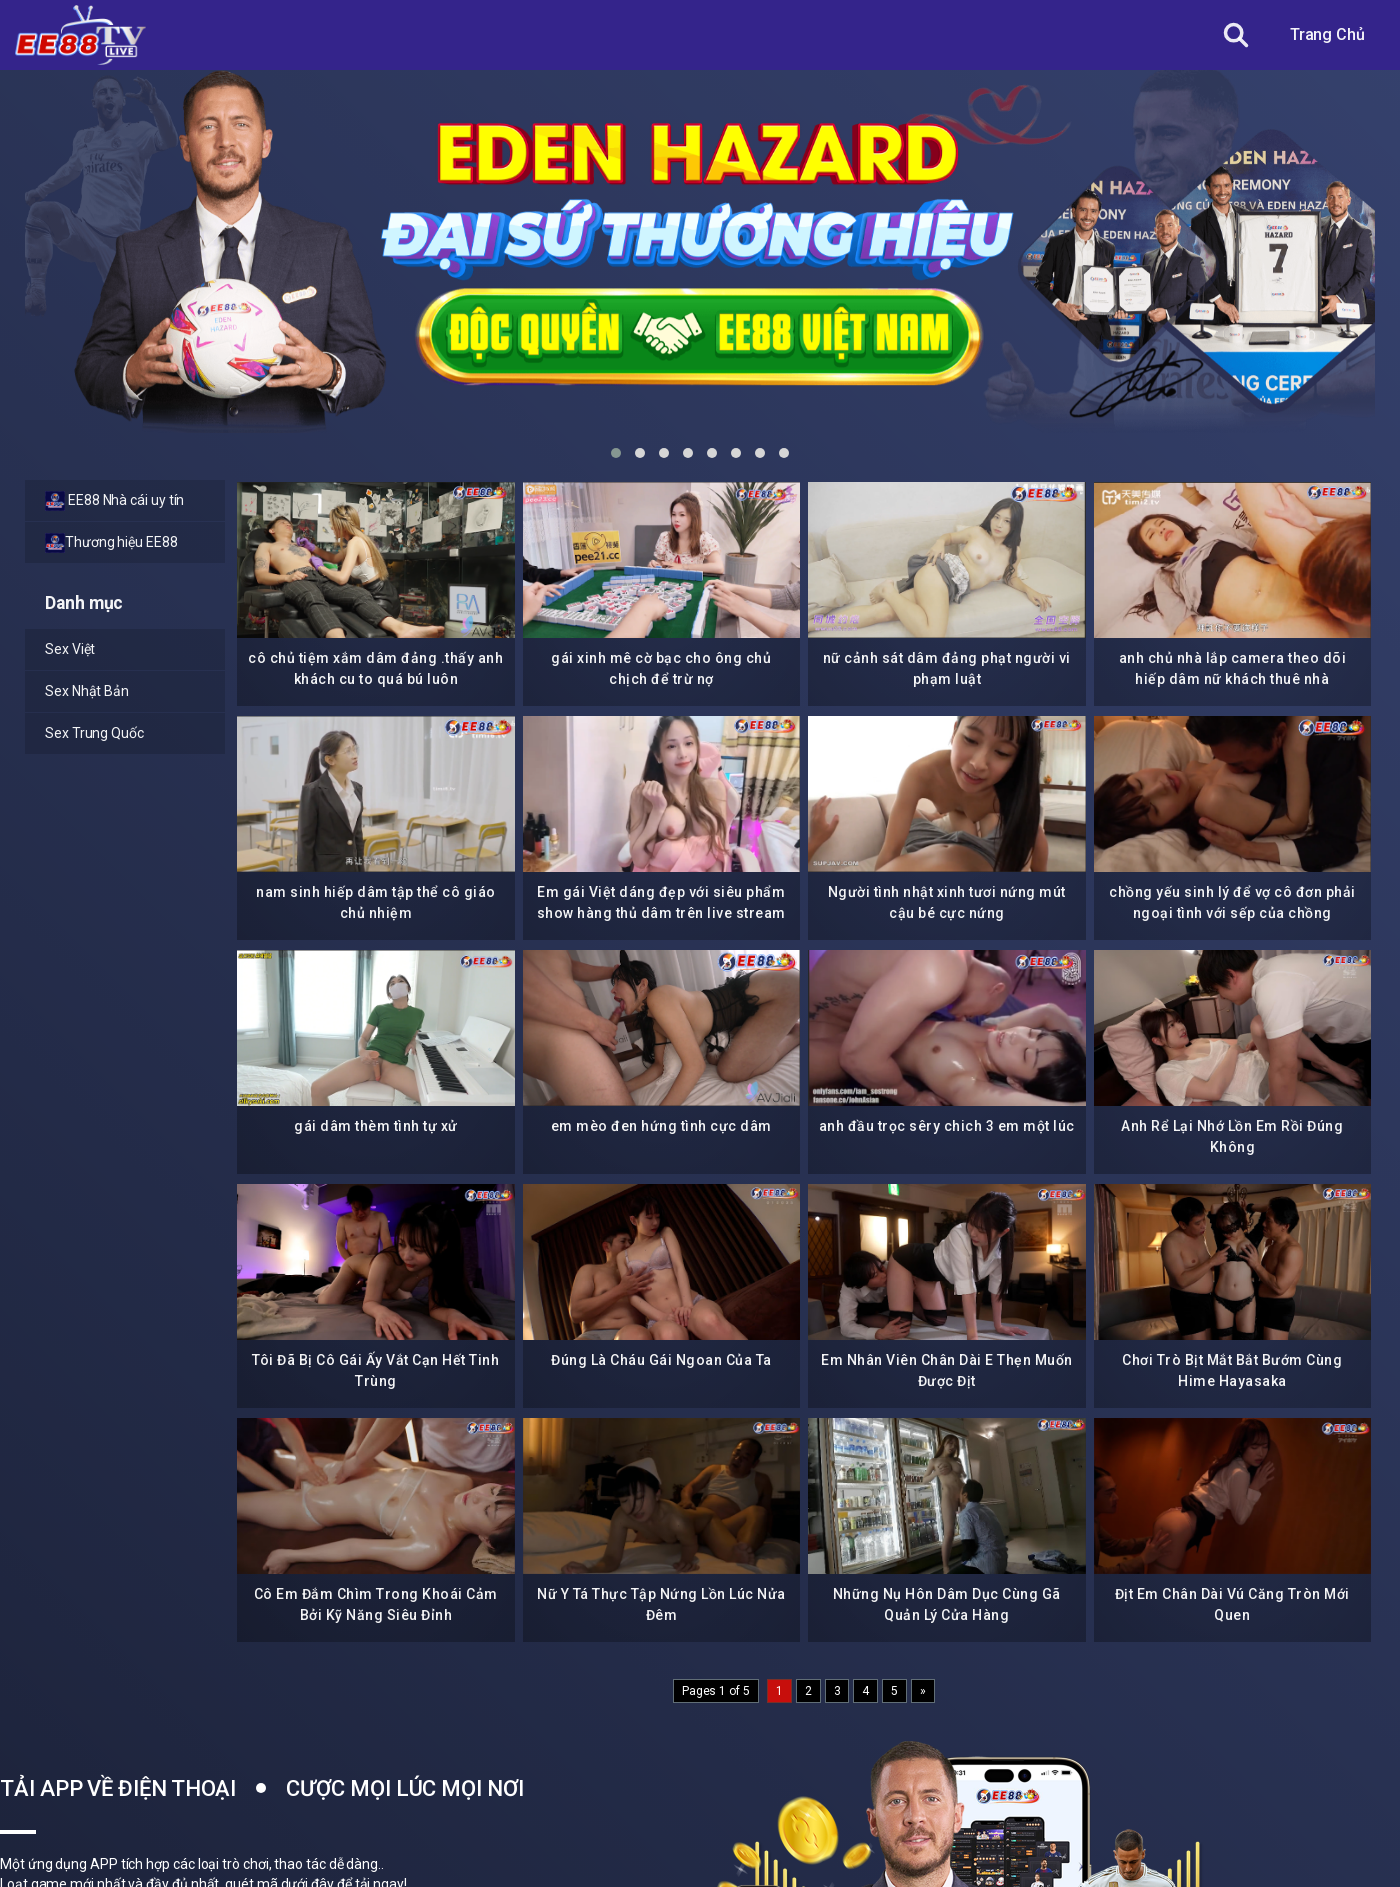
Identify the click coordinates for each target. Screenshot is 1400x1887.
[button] (616, 453)
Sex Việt (70, 649)
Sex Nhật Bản (87, 691)
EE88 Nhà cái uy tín (114, 501)
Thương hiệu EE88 (111, 543)
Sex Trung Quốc (94, 733)
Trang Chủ (1327, 34)
